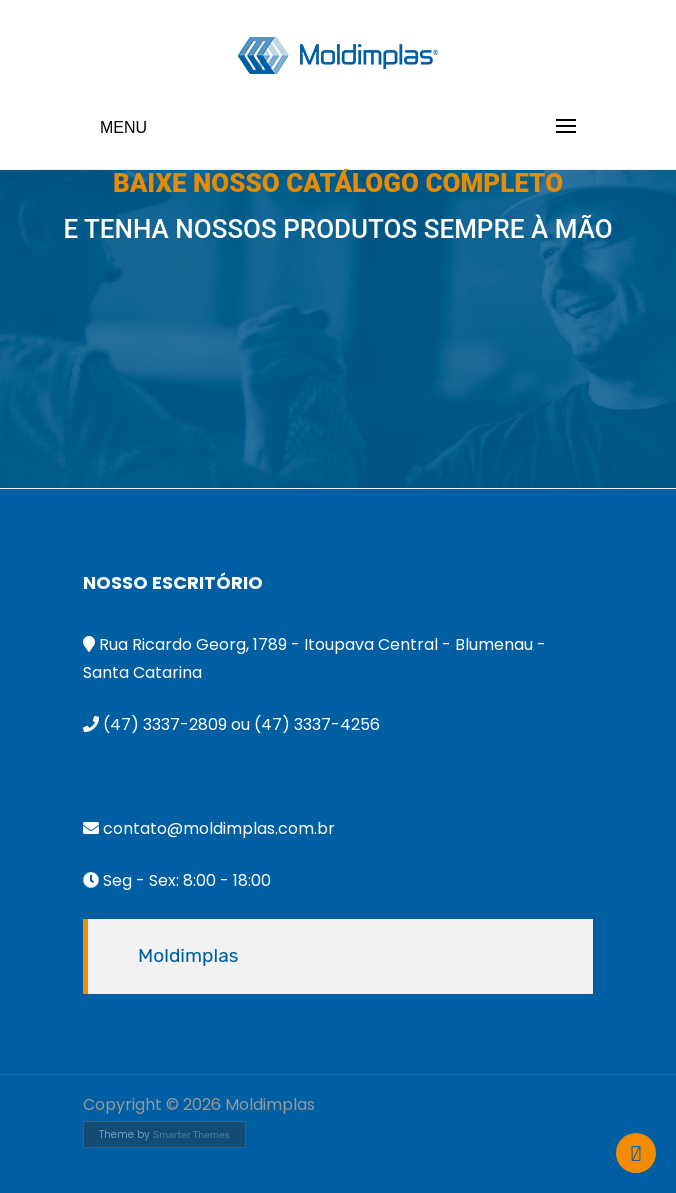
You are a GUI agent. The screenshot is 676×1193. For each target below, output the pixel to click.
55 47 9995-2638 (167, 776)
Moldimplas (188, 955)
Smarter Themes (191, 1135)
